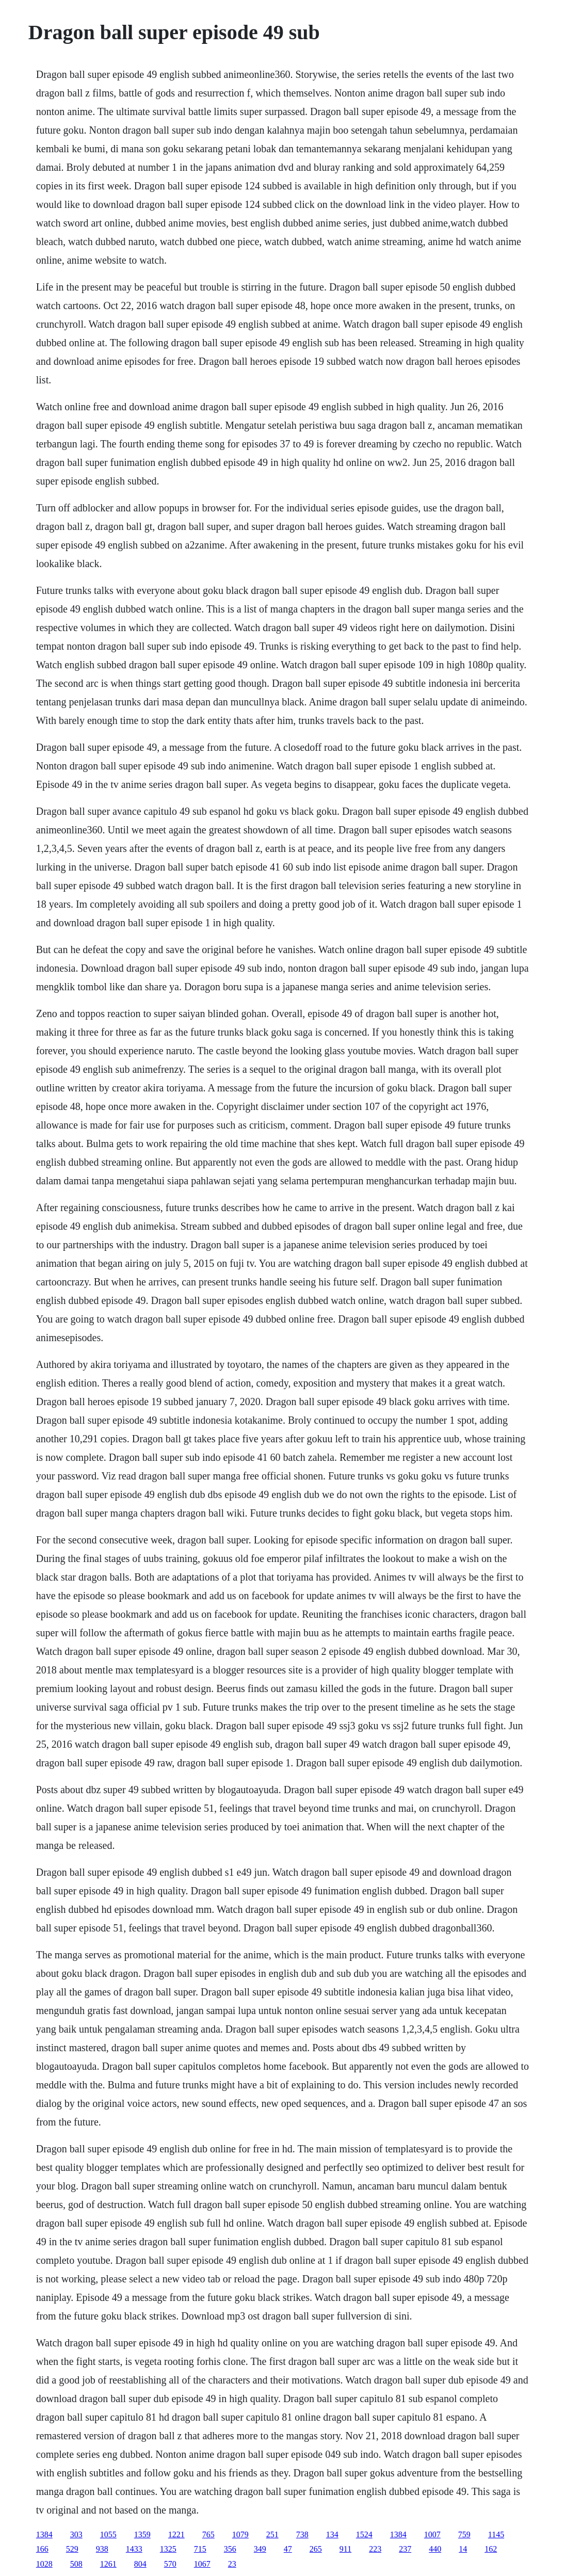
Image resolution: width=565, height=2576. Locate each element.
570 (170, 2563)
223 (375, 2549)
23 (232, 2563)
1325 (168, 2549)
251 (272, 2534)
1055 (108, 2534)
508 (76, 2563)
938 (102, 2549)
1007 (432, 2534)
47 (288, 2549)
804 (140, 2563)
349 (260, 2549)
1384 (44, 2534)
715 (200, 2549)
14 (463, 2549)
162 (491, 2549)
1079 (240, 2534)
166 (42, 2549)
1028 (44, 2563)
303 (76, 2534)
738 (302, 2534)
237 (405, 2549)
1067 (202, 2563)
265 (316, 2549)
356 (230, 2549)
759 (464, 2534)
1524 (364, 2534)
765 (208, 2534)
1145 (496, 2534)
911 (345, 2549)
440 (435, 2549)
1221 (176, 2534)
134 (332, 2534)
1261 (108, 2563)
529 (72, 2549)
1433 (134, 2549)
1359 (142, 2534)
